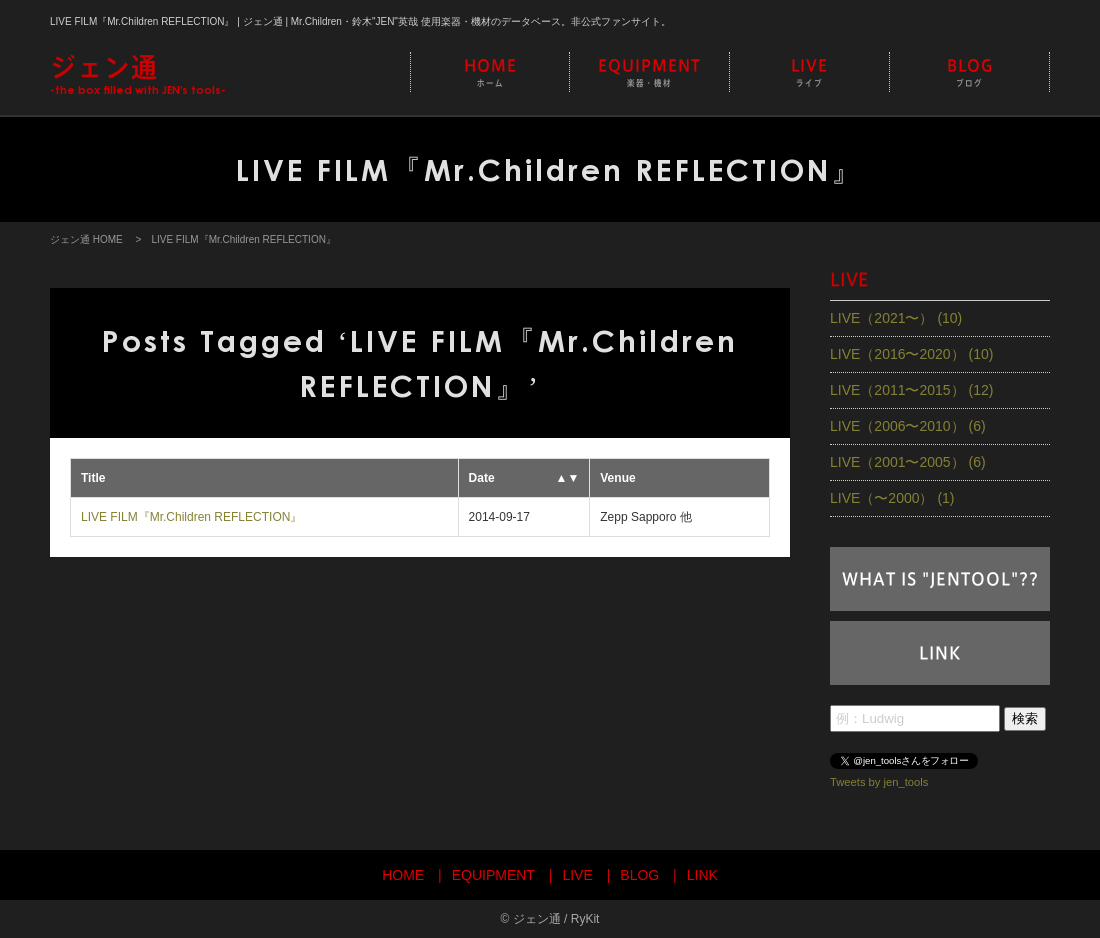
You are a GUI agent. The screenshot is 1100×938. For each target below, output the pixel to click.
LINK (940, 653)
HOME (490, 73)
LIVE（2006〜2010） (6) (908, 426)
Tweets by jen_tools (879, 781)
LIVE (809, 73)
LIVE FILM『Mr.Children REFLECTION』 (191, 517)
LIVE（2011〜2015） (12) (911, 390)
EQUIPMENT (649, 73)
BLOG (969, 73)
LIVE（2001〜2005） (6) (908, 462)
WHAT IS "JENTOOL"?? (940, 579)
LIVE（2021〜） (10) (896, 318)
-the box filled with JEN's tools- (138, 74)
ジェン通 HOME (86, 239)
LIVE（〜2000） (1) (892, 498)
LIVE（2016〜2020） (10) (911, 354)
